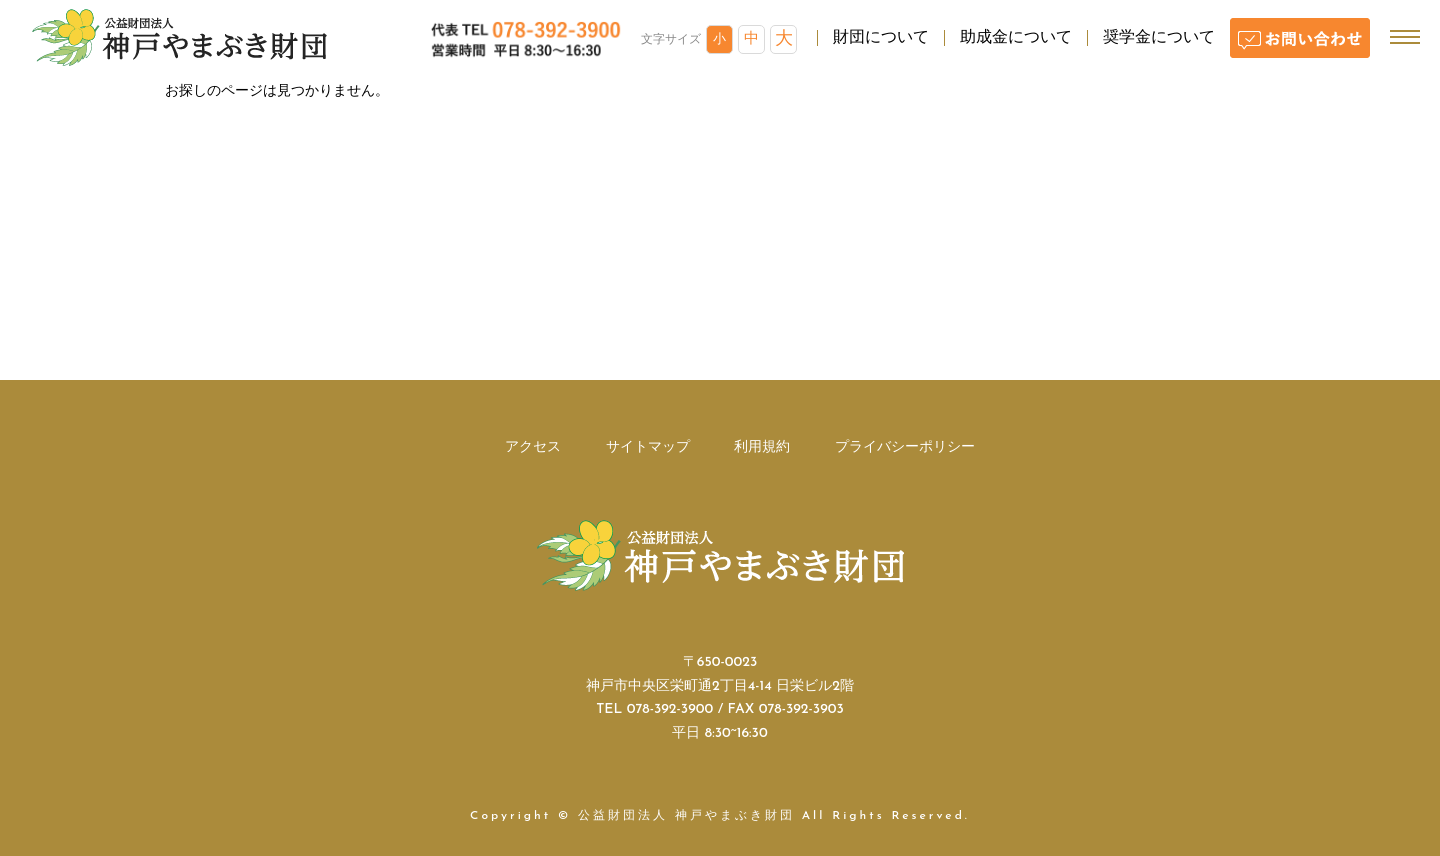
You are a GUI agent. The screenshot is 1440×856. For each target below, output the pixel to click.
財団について (881, 38)
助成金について (1016, 38)
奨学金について (1159, 38)
